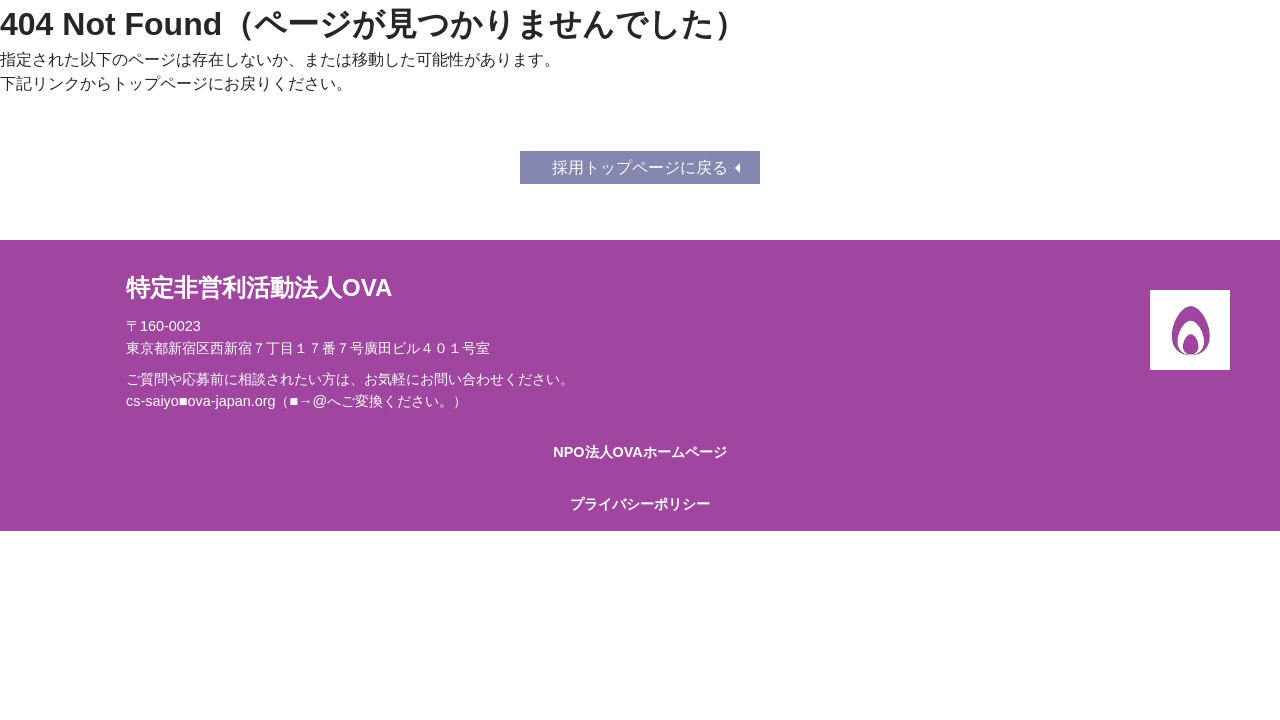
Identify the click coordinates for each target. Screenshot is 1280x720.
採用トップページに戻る (640, 167)
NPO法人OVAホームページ (639, 452)
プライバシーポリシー (640, 504)
